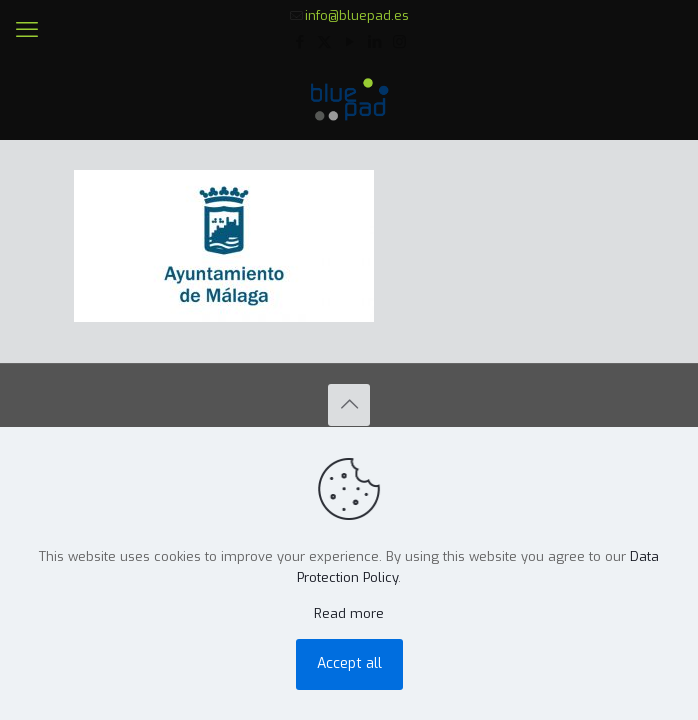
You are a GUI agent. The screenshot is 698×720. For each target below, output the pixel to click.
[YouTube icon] (349, 42)
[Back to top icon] (349, 405)
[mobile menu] (27, 30)
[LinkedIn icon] (374, 42)
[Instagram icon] (399, 42)
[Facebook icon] (299, 42)
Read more (349, 613)
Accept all (349, 663)
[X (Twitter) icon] (324, 42)
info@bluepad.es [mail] (357, 15)
